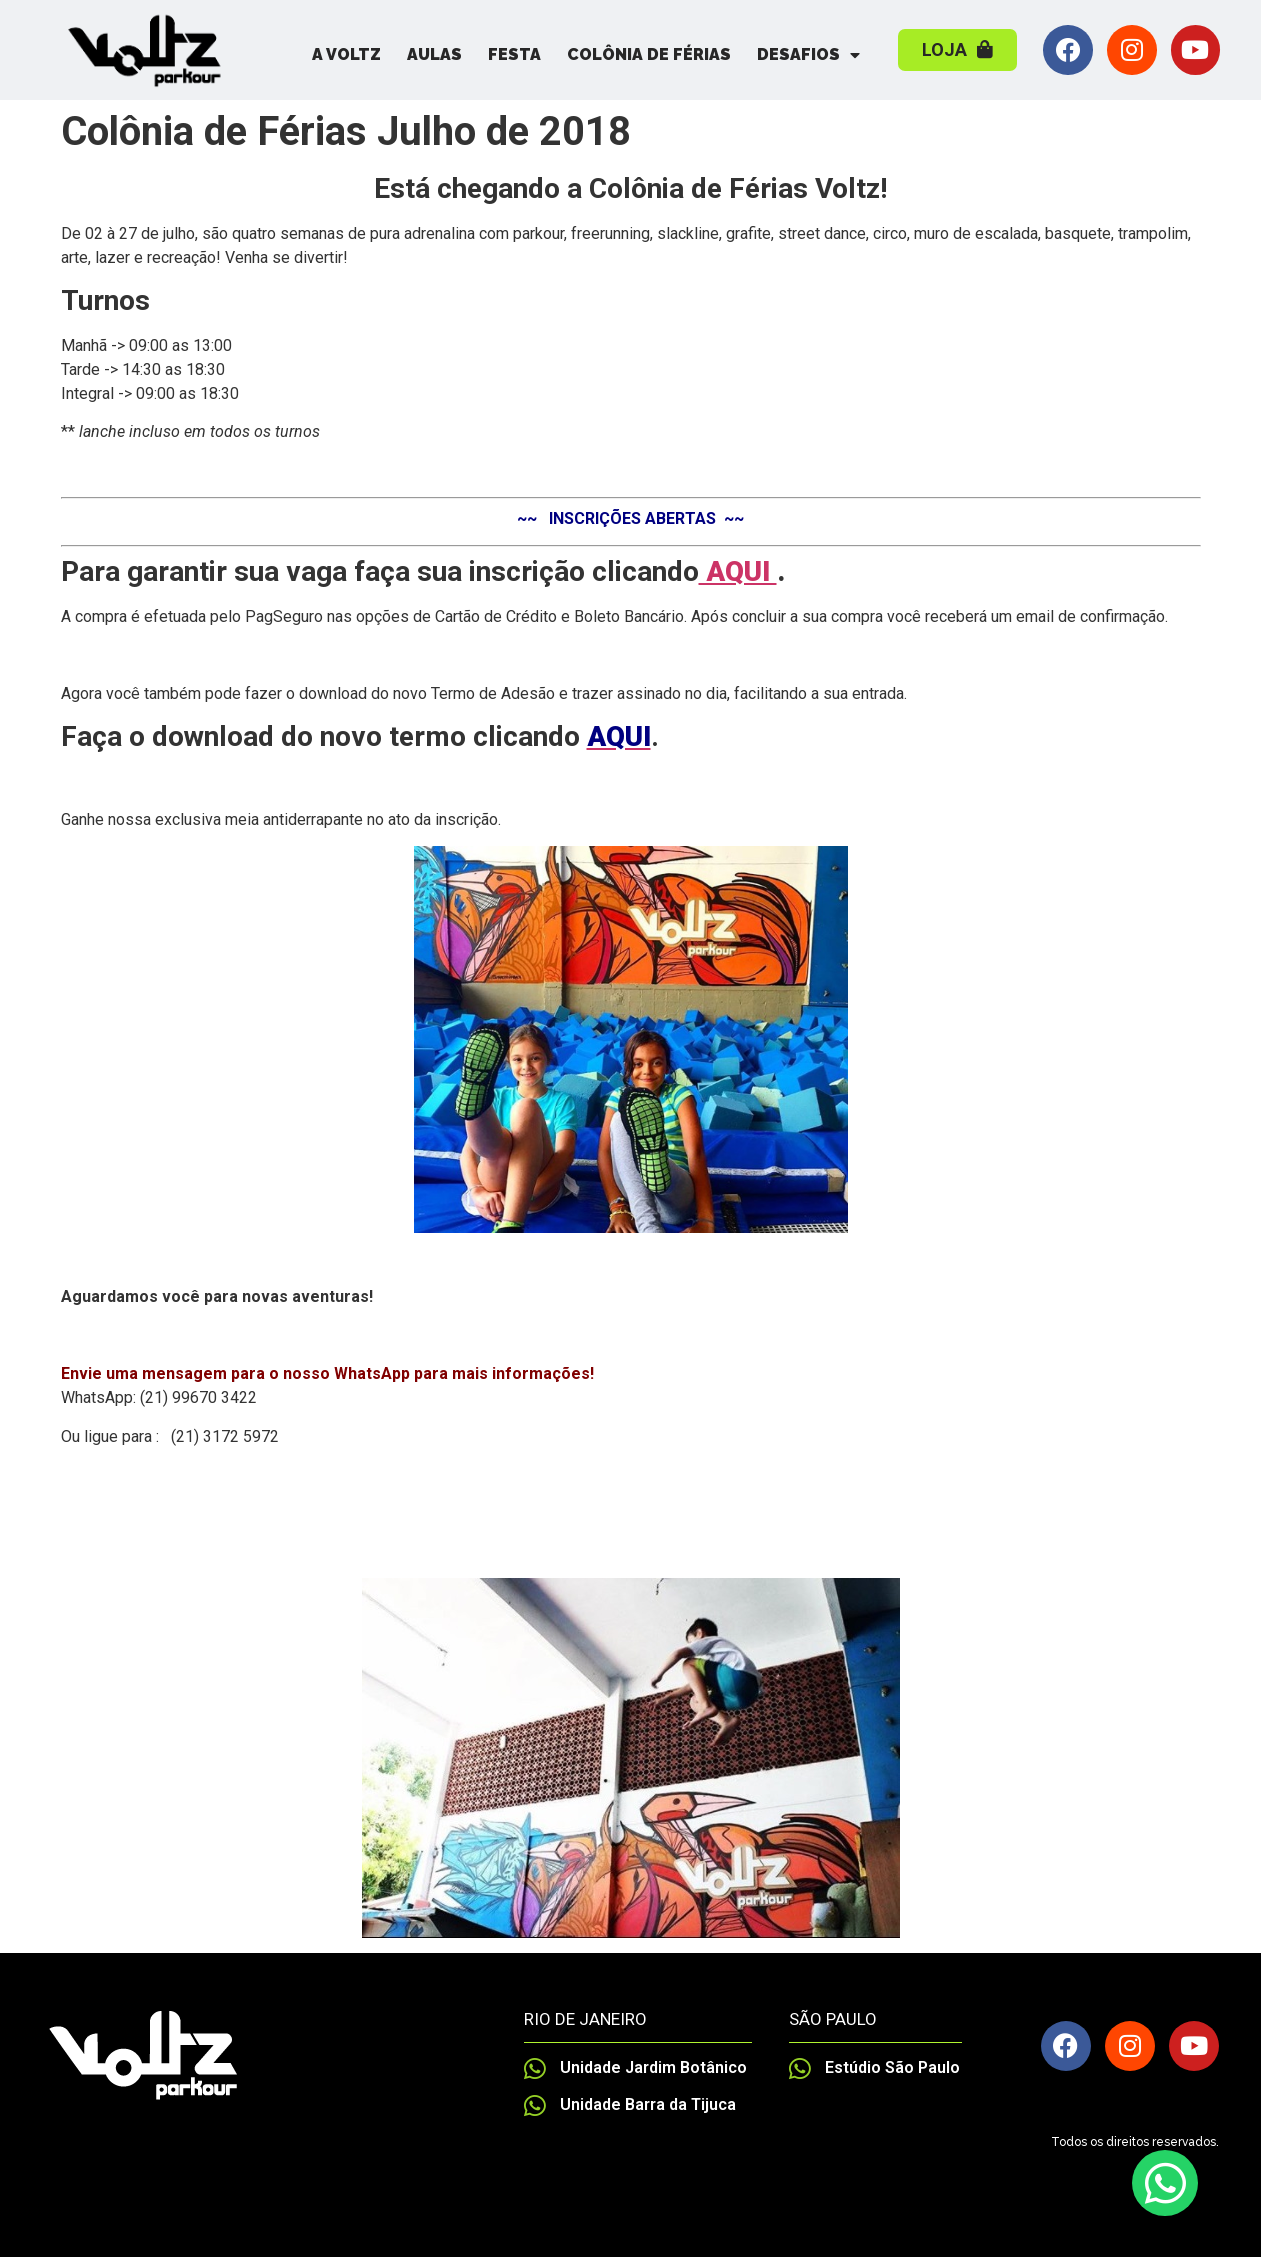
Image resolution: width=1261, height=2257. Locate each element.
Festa (514, 54)
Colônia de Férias (649, 54)
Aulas (434, 54)
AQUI (738, 571)
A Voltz (346, 54)
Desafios (808, 55)
